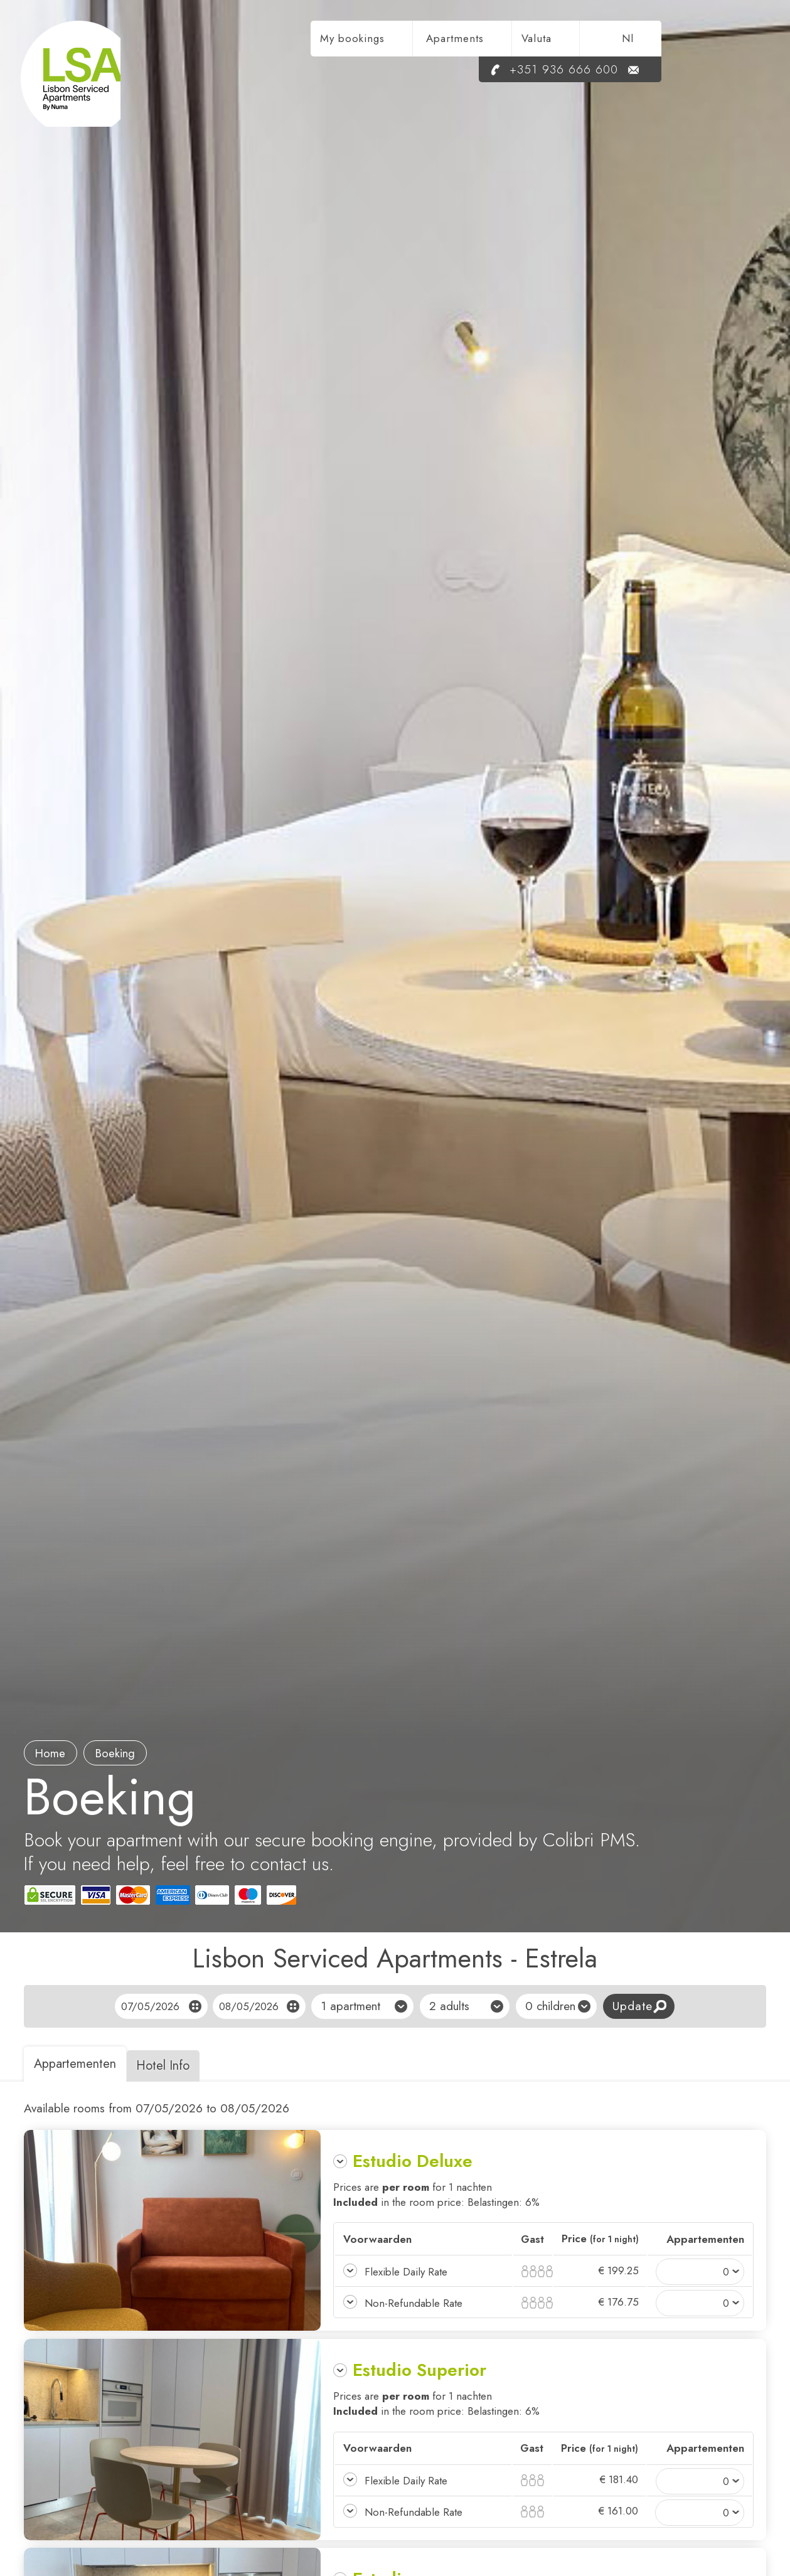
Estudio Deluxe (412, 2161)
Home (53, 1752)
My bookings (457, 41)
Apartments (560, 41)
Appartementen (77, 2064)
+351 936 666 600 (653, 72)
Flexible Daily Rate (406, 2271)
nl (733, 41)
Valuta (641, 41)
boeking (122, 1752)
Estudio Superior (419, 2370)
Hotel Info (171, 2066)
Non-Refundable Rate (413, 2303)
